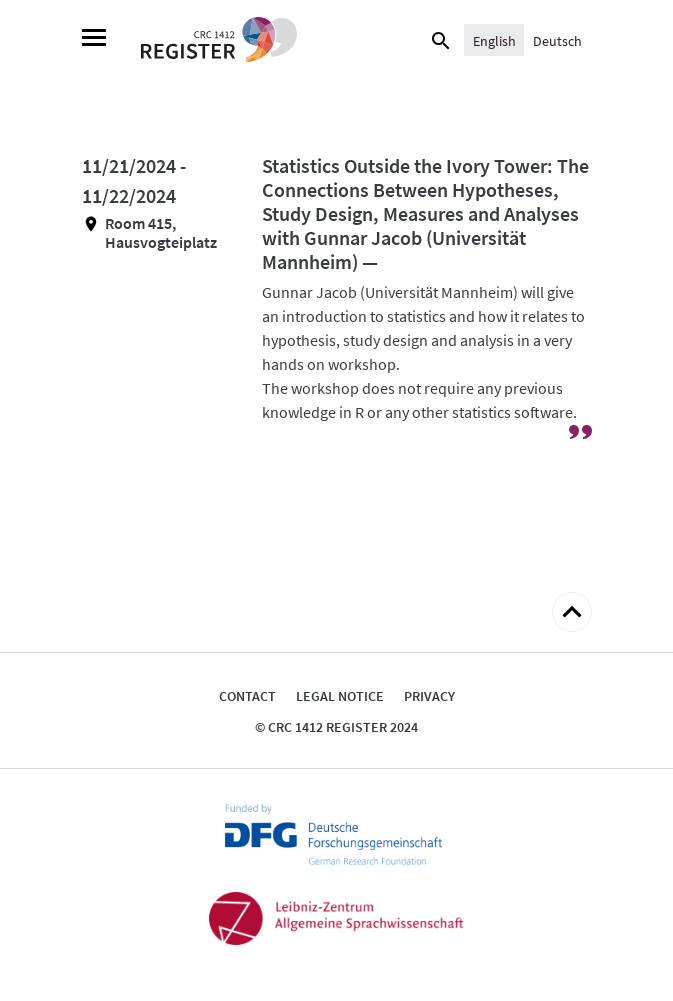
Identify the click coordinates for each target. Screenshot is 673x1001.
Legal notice (340, 696)
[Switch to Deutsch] (557, 40)
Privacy (429, 696)
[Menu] (94, 40)
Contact (247, 696)
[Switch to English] (494, 40)
